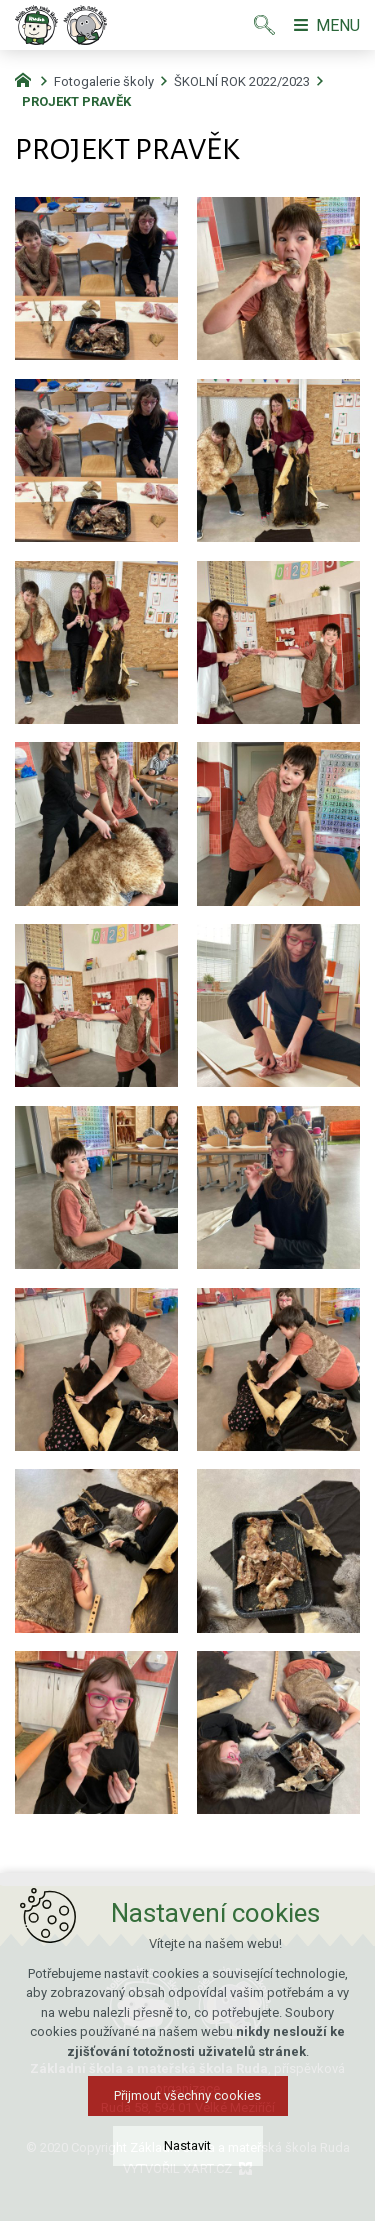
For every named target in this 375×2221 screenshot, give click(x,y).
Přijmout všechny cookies (187, 2095)
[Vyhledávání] (264, 25)
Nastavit (187, 2145)
